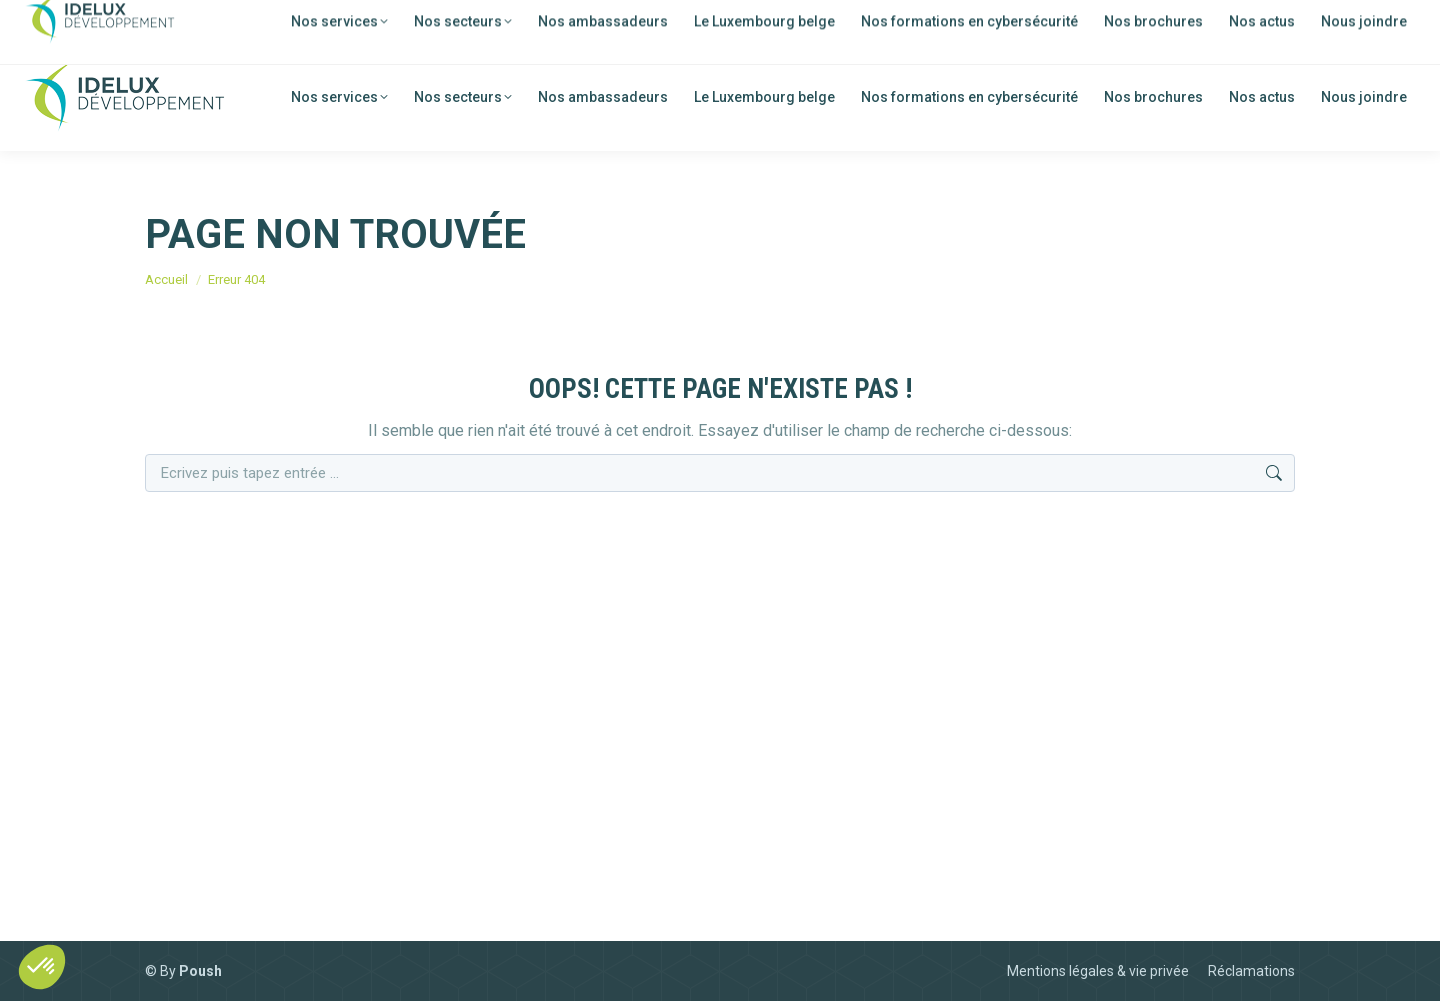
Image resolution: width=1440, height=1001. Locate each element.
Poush (200, 971)
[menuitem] (1252, 20)
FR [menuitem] (1267, 21)
